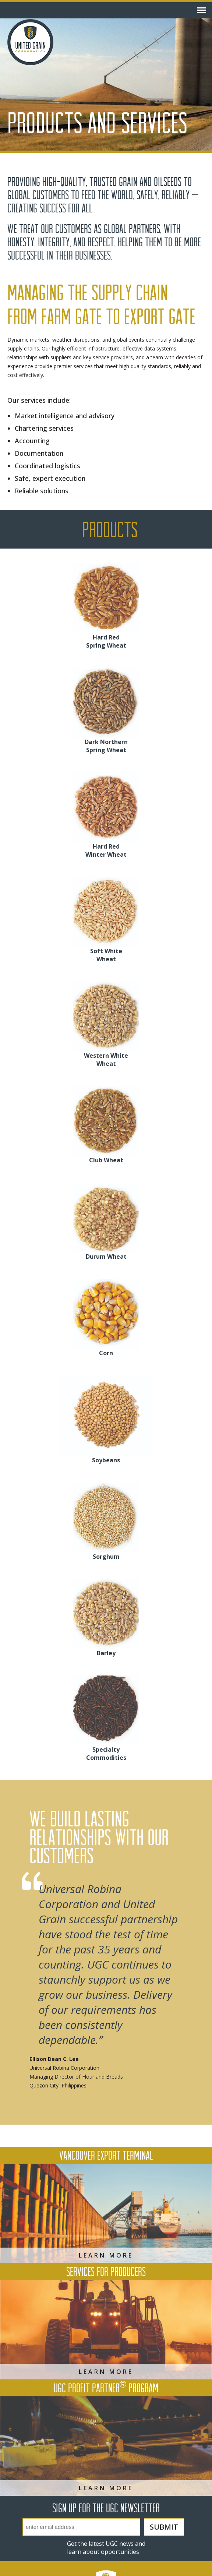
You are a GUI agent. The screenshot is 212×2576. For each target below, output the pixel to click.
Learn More (106, 2255)
